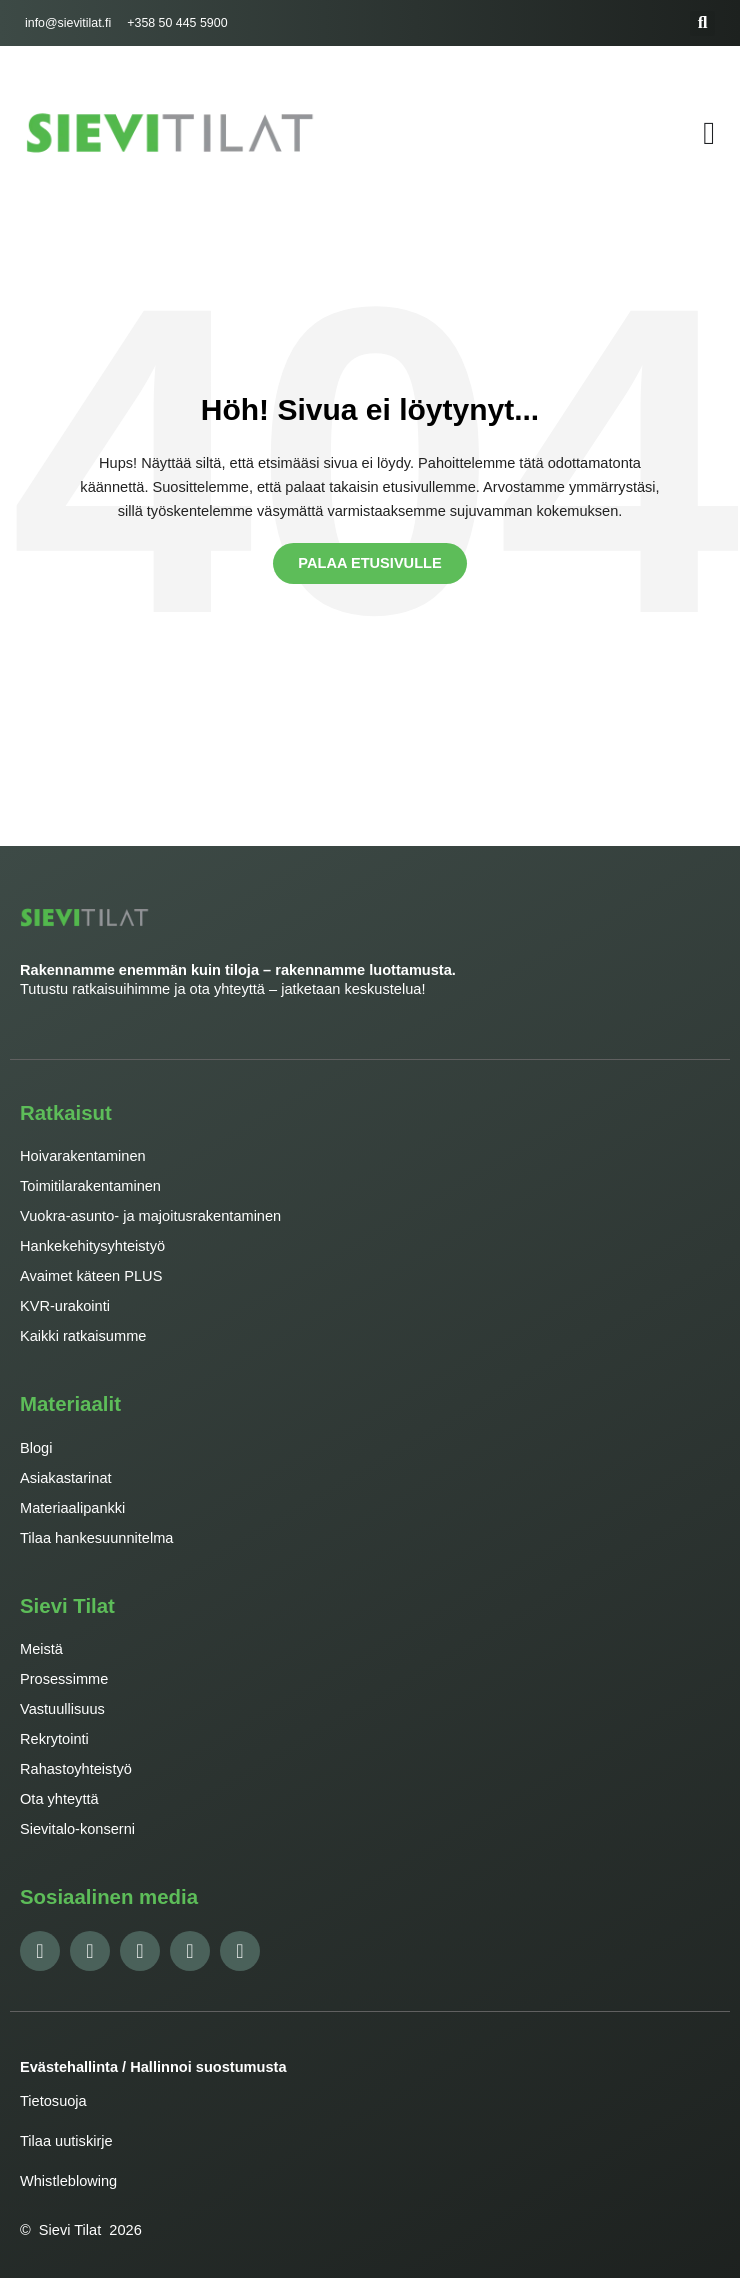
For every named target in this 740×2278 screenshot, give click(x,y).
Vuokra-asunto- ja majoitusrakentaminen (150, 1216)
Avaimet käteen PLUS (91, 1276)
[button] (702, 23)
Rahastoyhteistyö (76, 1769)
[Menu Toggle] (709, 133)
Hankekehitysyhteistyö (92, 1246)
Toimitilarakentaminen (90, 1186)
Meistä (41, 1649)
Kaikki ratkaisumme (83, 1336)
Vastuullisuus (62, 1709)
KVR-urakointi (65, 1306)
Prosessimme (64, 1679)
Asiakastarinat (66, 1478)
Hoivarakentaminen (83, 1156)
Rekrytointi (54, 1739)
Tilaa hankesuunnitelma (96, 1538)
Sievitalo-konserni (77, 1829)
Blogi (36, 1448)
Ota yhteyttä (59, 1799)
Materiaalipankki (72, 1508)
